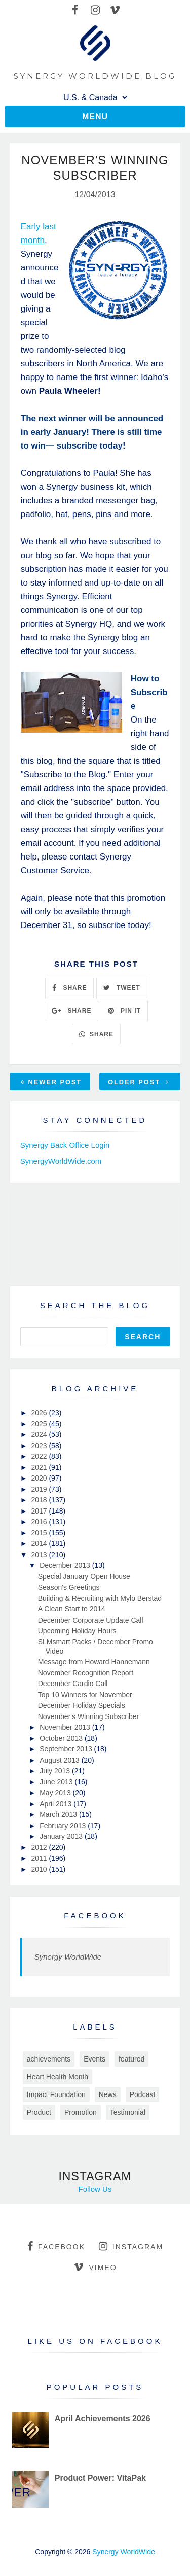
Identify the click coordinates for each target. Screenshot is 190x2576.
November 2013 (66, 1727)
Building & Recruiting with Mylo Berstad (100, 1598)
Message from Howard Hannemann (94, 1662)
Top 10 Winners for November (85, 1695)
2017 (40, 1511)
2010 (40, 1869)
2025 (40, 1424)
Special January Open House (84, 1576)
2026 (40, 1413)
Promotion (80, 2112)
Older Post (138, 1082)
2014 (40, 1543)
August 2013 (61, 1760)
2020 (40, 1478)
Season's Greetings (69, 1587)
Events (94, 2059)
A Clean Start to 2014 (71, 1609)
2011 (40, 1858)
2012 (40, 1847)
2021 (40, 1467)
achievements (48, 2059)
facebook (56, 2246)
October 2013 (62, 1738)
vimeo (95, 2267)
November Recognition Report (85, 1673)
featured (131, 2059)
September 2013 (67, 1749)
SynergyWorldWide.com (61, 1161)
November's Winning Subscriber (88, 1716)
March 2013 (59, 1814)
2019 (40, 1489)
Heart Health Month (57, 2077)
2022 (40, 1456)
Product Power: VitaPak (100, 2478)
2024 (40, 1434)
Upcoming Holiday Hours (77, 1631)
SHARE (69, 987)
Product (39, 2112)
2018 (40, 1500)
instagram (131, 2246)
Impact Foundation (56, 2094)
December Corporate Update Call (90, 1620)
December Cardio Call (73, 1683)
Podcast (143, 2094)
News (108, 2094)
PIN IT (124, 1010)
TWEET (121, 987)
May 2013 (56, 1793)
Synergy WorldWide (67, 1956)
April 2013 (56, 1804)
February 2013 (64, 1826)
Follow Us (95, 2189)
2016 (40, 1522)
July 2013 (56, 1771)
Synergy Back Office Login (64, 1145)
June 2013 (57, 1782)
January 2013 (62, 1836)
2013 (40, 1555)
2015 (40, 1533)
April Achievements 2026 (102, 2418)
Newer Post (51, 1082)
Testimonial (127, 2112)
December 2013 (66, 1565)
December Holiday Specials (81, 1705)
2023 (40, 1445)
